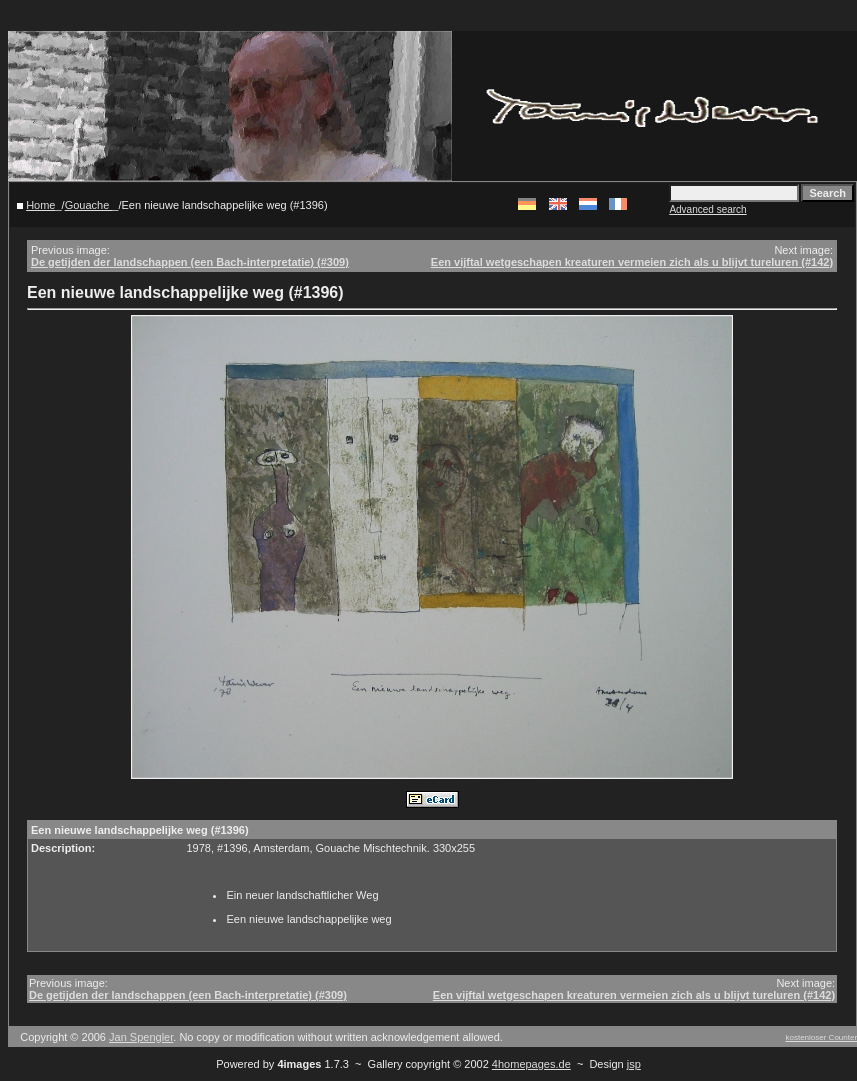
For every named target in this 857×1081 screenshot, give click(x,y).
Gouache (89, 205)
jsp (634, 1064)
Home (40, 205)
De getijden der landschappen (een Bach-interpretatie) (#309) (190, 262)
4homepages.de (531, 1064)
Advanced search (707, 209)
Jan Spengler (141, 1037)
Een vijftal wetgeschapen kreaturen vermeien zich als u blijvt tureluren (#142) (632, 262)
